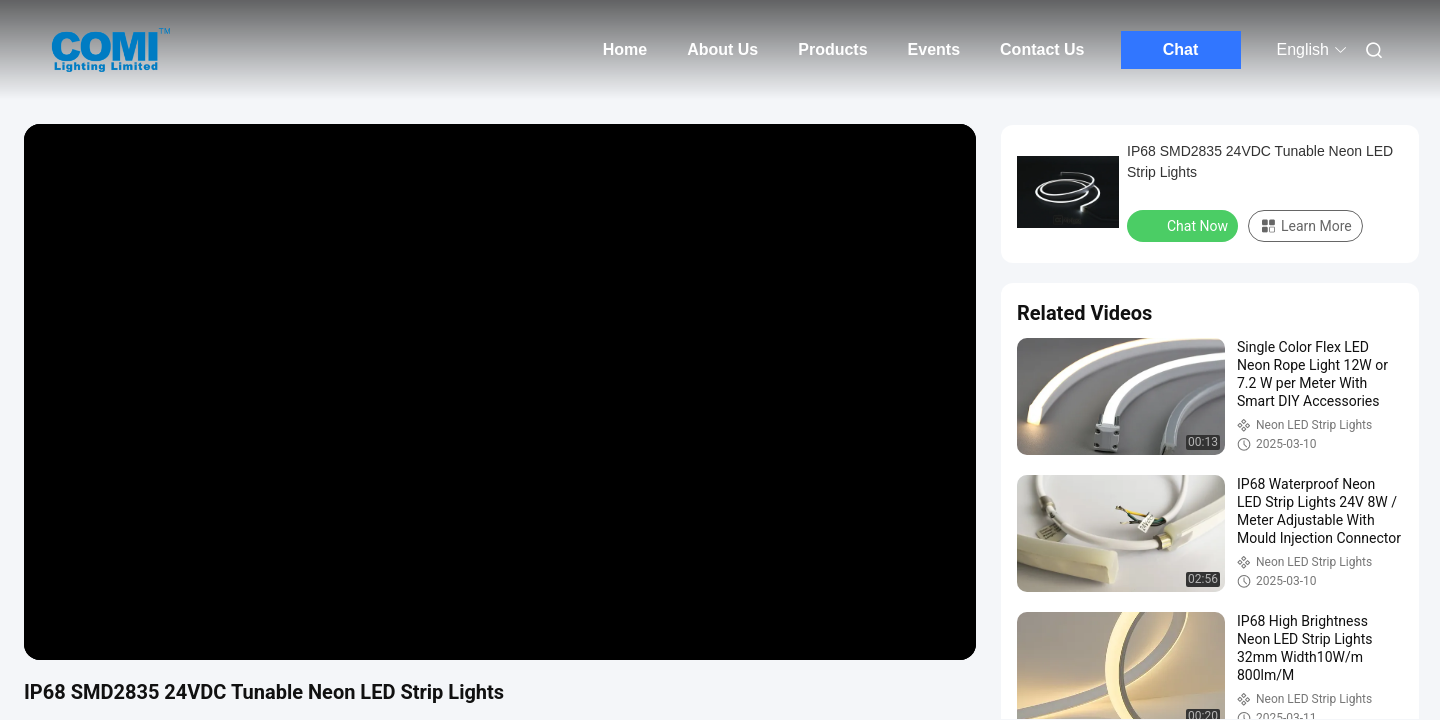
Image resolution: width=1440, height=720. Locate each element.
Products (832, 49)
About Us (722, 49)
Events (934, 49)
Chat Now (1184, 225)
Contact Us (1042, 49)
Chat (1181, 49)
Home (625, 49)
